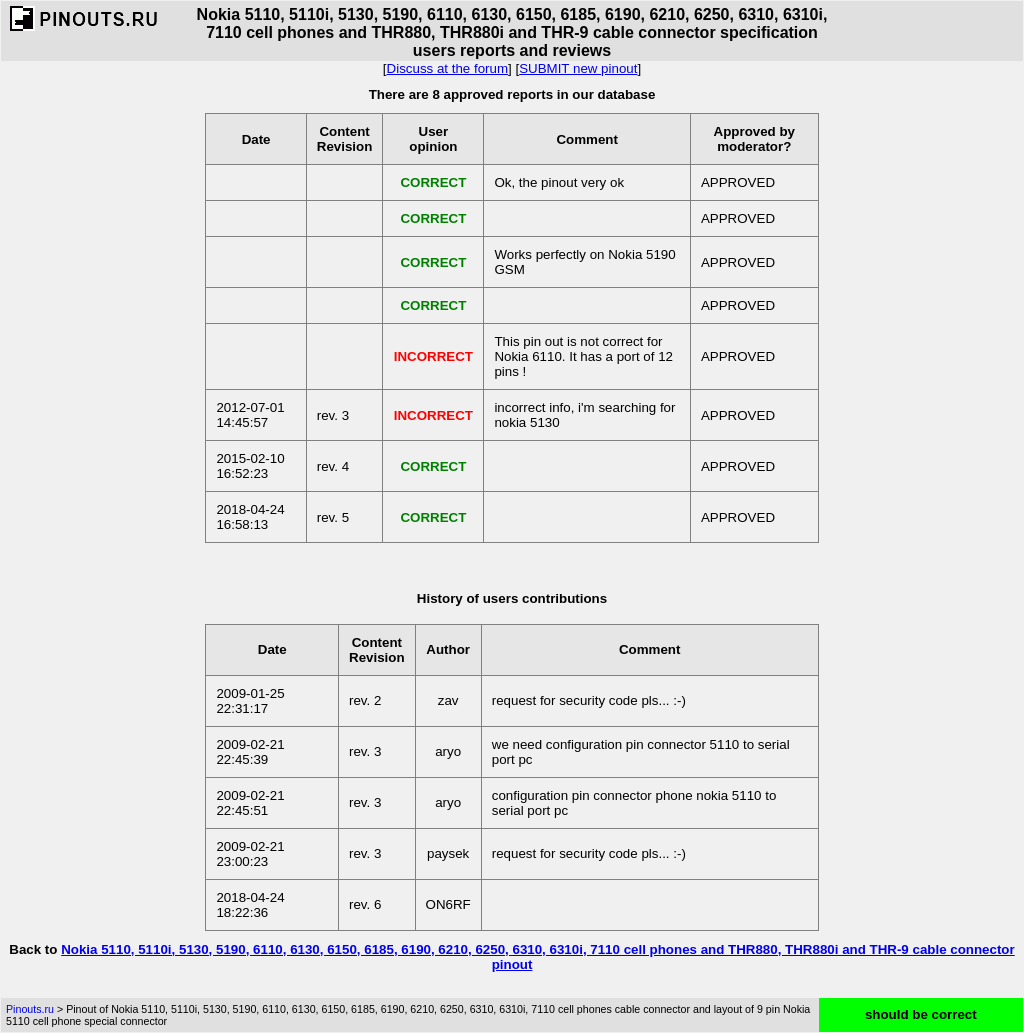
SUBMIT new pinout (578, 68)
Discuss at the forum (447, 68)
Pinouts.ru (30, 1009)
